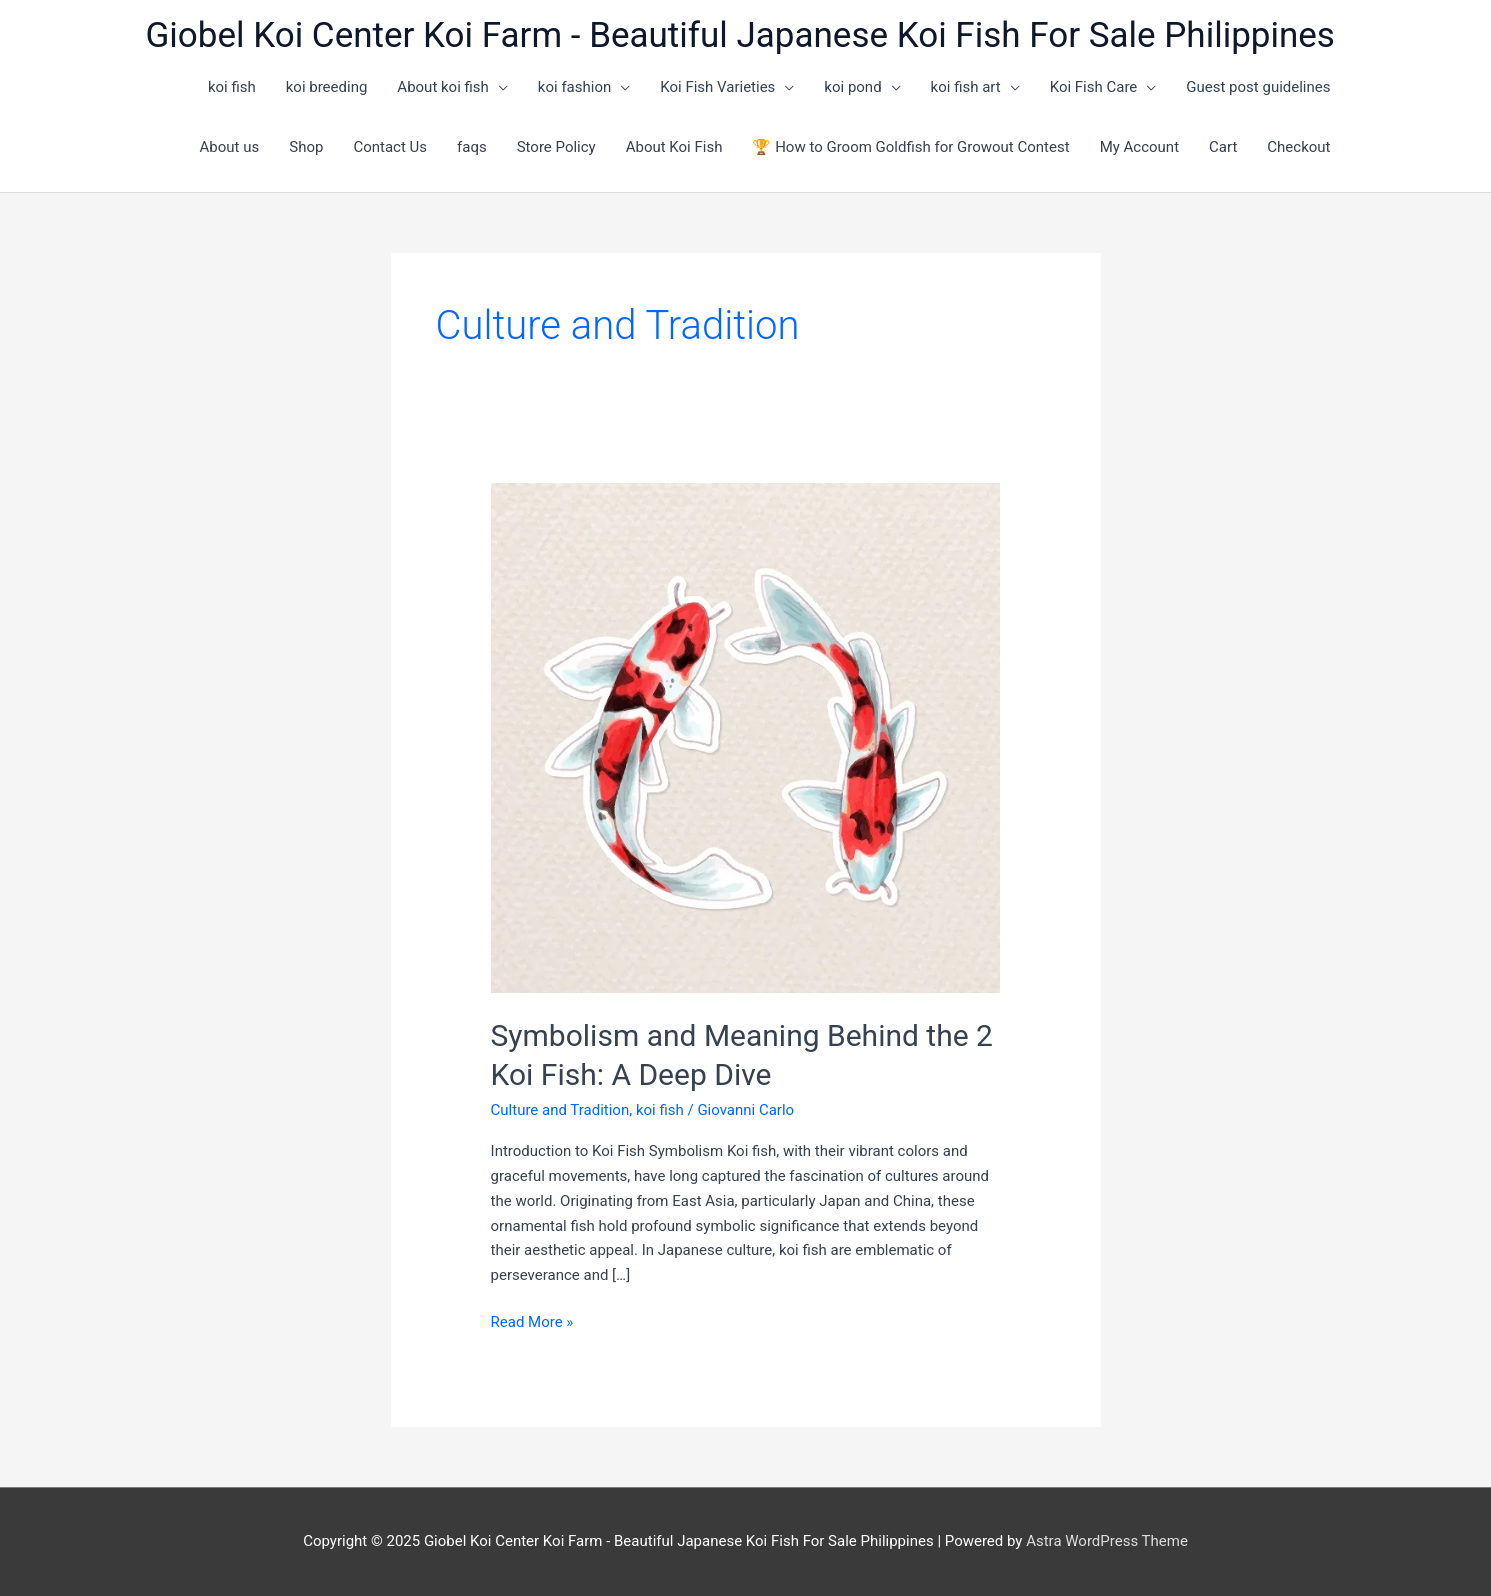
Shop (306, 147)
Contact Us (390, 147)
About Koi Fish (674, 147)
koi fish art (966, 87)
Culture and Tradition (560, 1110)
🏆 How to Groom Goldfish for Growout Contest (910, 147)
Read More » (532, 1322)
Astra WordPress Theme (1107, 1541)
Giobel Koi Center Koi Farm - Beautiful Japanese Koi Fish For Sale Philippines (740, 35)
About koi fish (443, 87)
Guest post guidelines (1258, 87)
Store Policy (556, 147)
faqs (472, 147)
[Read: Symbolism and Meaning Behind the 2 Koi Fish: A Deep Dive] (746, 737)
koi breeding (327, 87)
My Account (1139, 147)
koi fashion (574, 87)
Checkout (1298, 147)
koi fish (232, 87)
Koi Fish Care (1094, 87)
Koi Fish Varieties (717, 87)
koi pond (852, 87)
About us (230, 147)
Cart (1223, 147)
